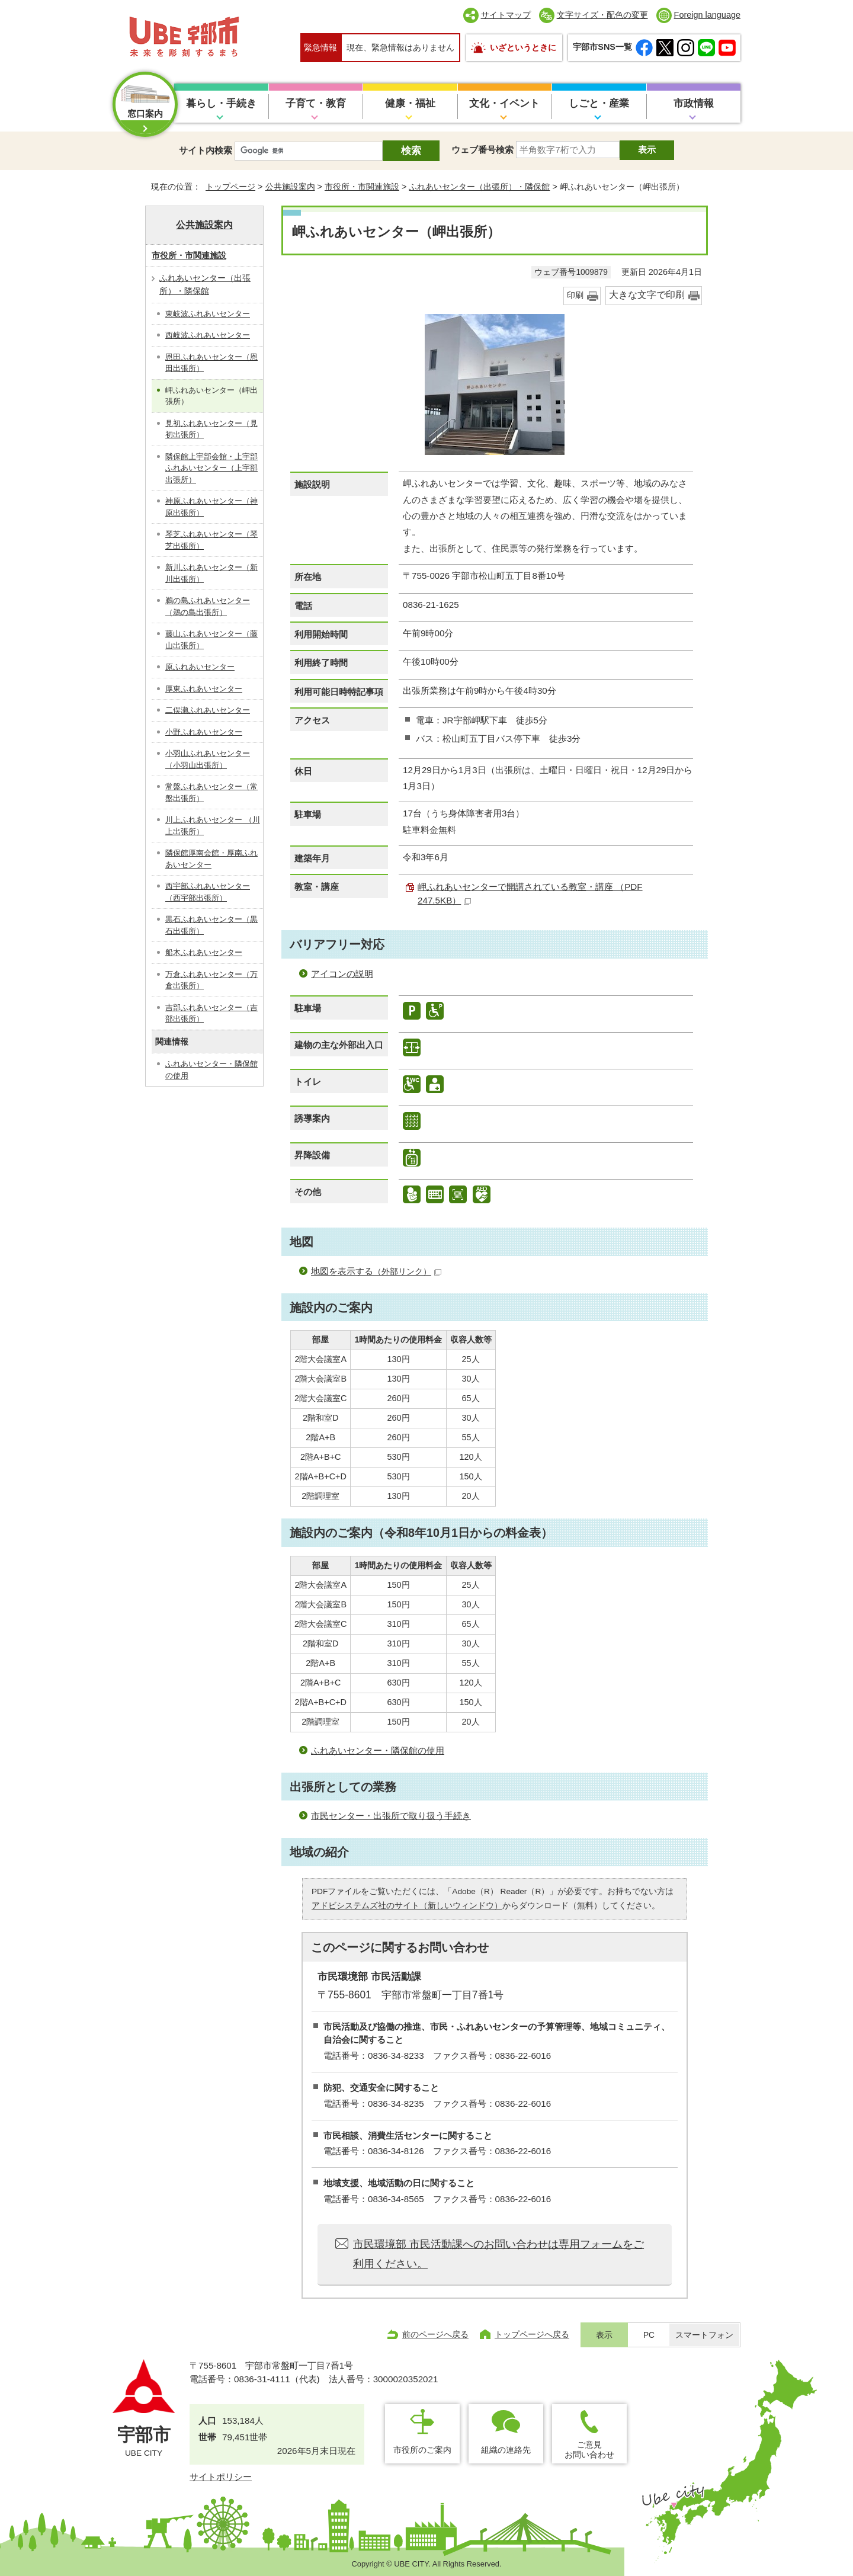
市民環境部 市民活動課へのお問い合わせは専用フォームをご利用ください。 (498, 2254)
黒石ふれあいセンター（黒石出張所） (211, 925)
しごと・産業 (599, 103)
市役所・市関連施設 (362, 186)
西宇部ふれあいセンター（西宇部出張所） (207, 892)
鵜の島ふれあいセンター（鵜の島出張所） (207, 606)
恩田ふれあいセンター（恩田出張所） (211, 363)
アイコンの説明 (342, 974)
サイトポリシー (221, 2477)
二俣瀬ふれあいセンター (207, 710)
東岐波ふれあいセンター (207, 313)
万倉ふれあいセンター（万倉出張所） (211, 980)
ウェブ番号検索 (482, 150)
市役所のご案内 (422, 2450)
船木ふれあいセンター (203, 952)
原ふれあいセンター (200, 666)
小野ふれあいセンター (203, 732)
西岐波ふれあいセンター (207, 335)
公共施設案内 (290, 186)
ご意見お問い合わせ (589, 2449)
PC (649, 2335)
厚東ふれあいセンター (203, 688)
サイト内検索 (205, 150)
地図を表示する (376, 1271)
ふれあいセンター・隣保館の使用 (377, 1750)
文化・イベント (504, 103)
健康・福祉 (410, 103)
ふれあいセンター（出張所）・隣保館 (479, 186)
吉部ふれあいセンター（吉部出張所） (211, 1013)
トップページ (230, 186)
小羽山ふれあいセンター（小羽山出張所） (207, 759)
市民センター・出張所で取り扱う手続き (391, 1816)
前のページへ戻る (435, 2334)
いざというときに (523, 47)
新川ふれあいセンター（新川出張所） (211, 573)
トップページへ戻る (532, 2334)
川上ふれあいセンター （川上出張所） (212, 825)
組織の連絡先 (506, 2450)
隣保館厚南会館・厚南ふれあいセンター (211, 858)
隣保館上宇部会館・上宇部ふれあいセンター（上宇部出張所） (211, 468)
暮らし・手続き (221, 103)
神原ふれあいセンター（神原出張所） (211, 506)
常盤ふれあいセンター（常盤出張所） (211, 792)
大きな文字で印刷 (647, 295)
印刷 (575, 295)
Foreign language (707, 15)
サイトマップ (506, 15)
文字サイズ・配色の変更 (602, 15)
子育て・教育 (316, 103)
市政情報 (694, 103)
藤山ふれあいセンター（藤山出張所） (211, 639)
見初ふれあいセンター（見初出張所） (211, 429)
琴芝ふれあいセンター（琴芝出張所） (211, 540)
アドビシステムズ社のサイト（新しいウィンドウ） (407, 1905)
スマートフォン (704, 2335)
